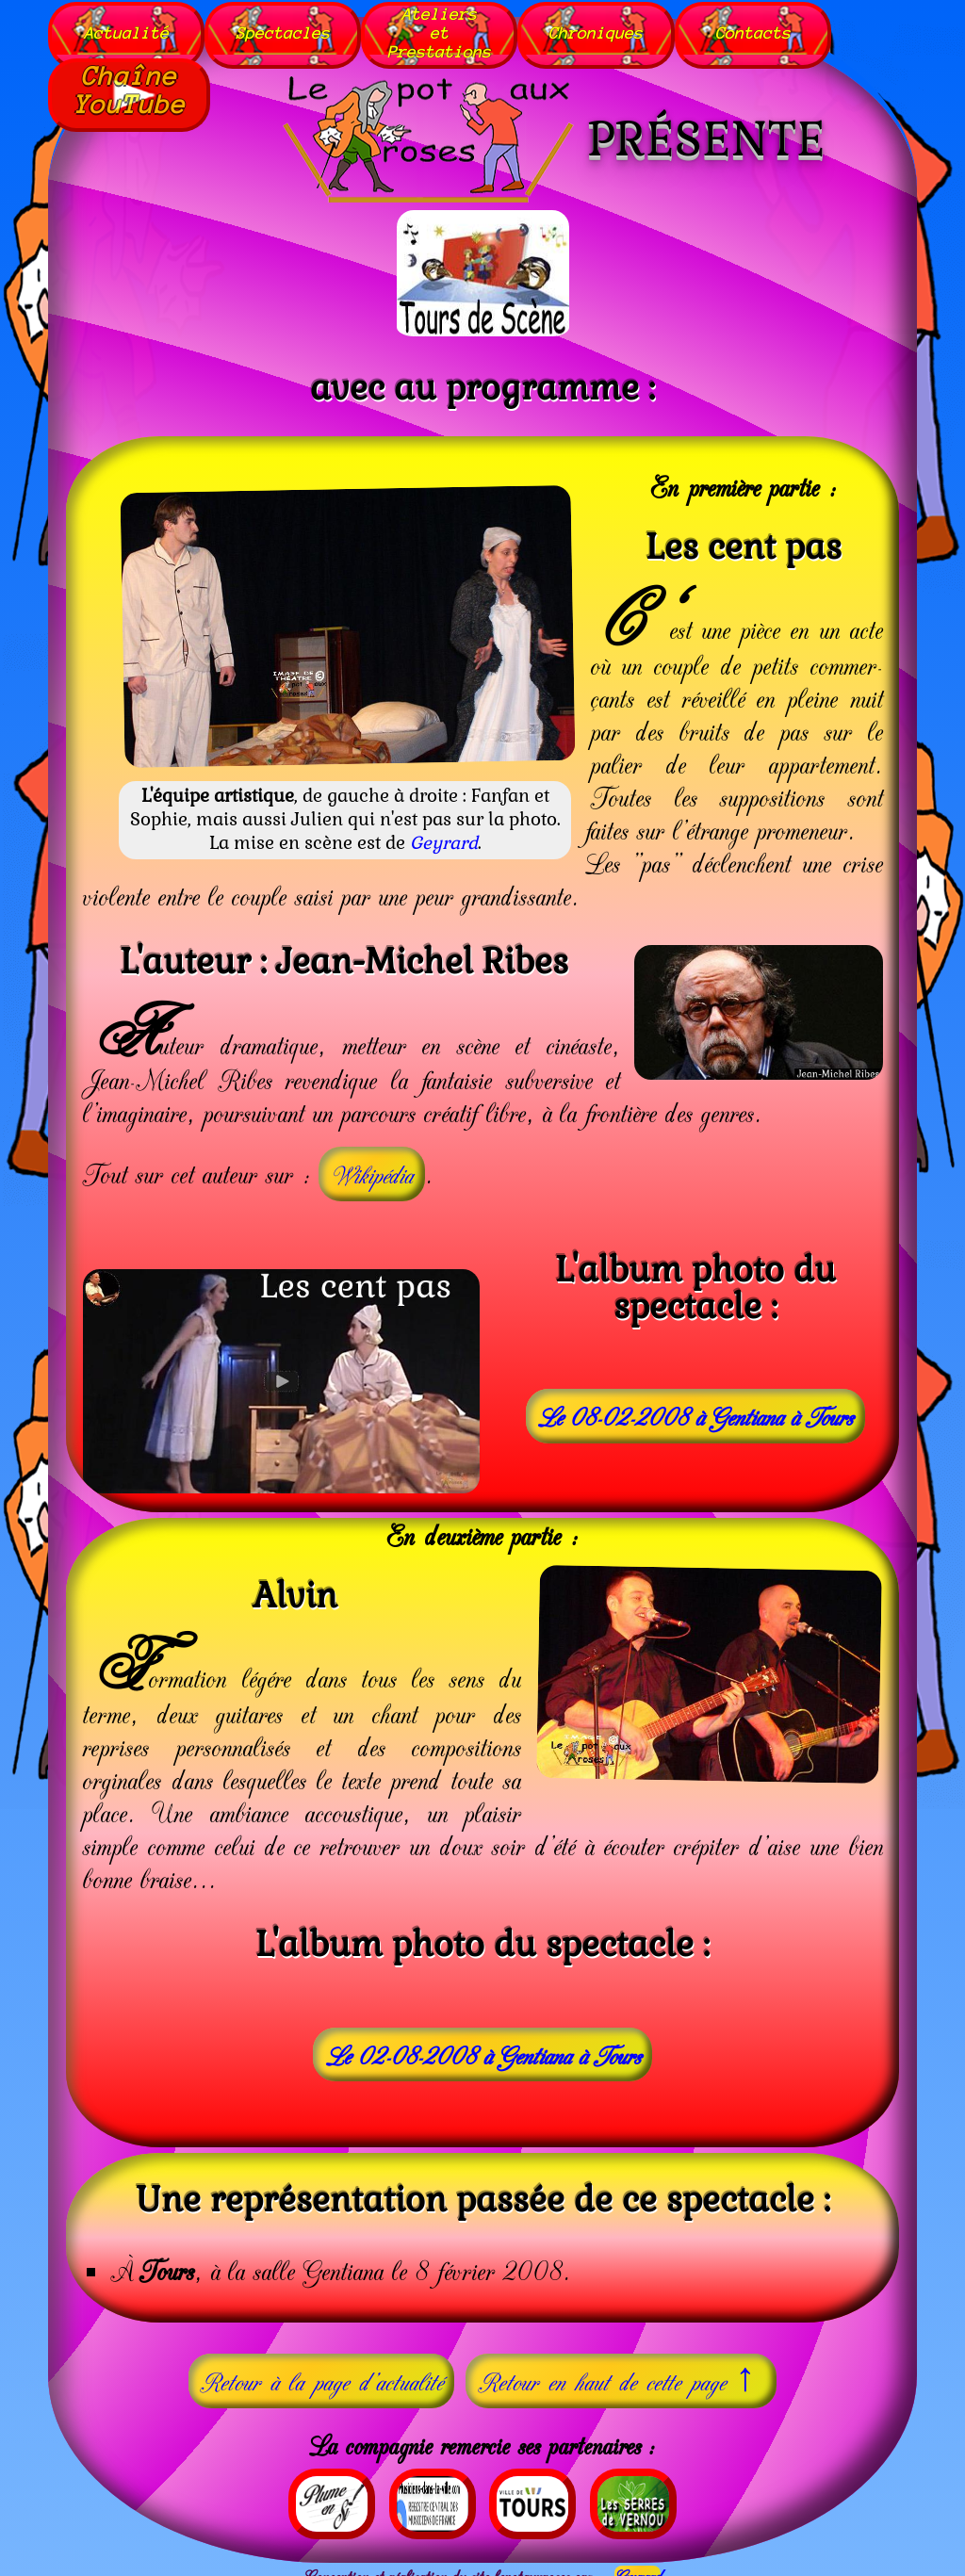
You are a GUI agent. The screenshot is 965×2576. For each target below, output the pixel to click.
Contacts (777, 28)
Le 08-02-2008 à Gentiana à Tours (695, 1406)
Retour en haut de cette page (621, 2369)
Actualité (129, 28)
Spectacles (291, 28)
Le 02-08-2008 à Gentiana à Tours (483, 2045)
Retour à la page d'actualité (321, 2371)
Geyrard (444, 834)
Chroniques (615, 28)
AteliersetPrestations (453, 28)
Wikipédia (372, 1164)
